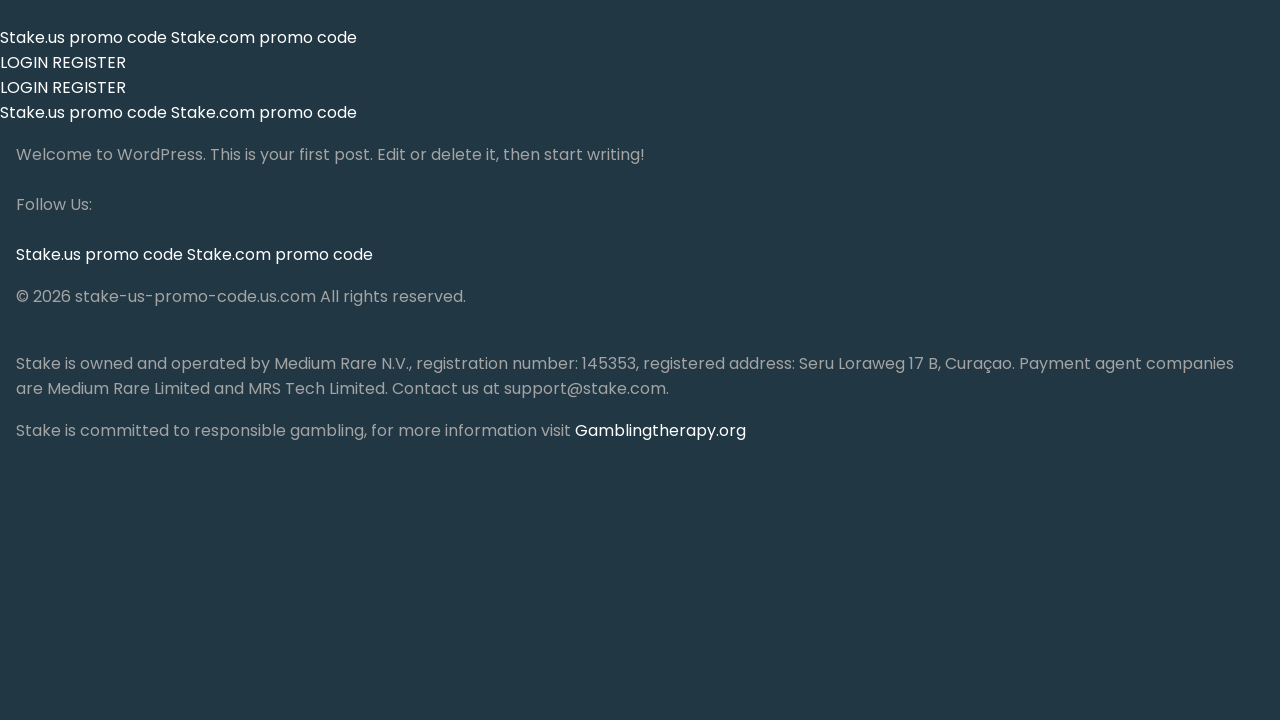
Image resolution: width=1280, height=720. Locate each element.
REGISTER (89, 62)
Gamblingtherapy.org (660, 430)
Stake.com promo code (264, 37)
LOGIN (24, 62)
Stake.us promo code (85, 37)
